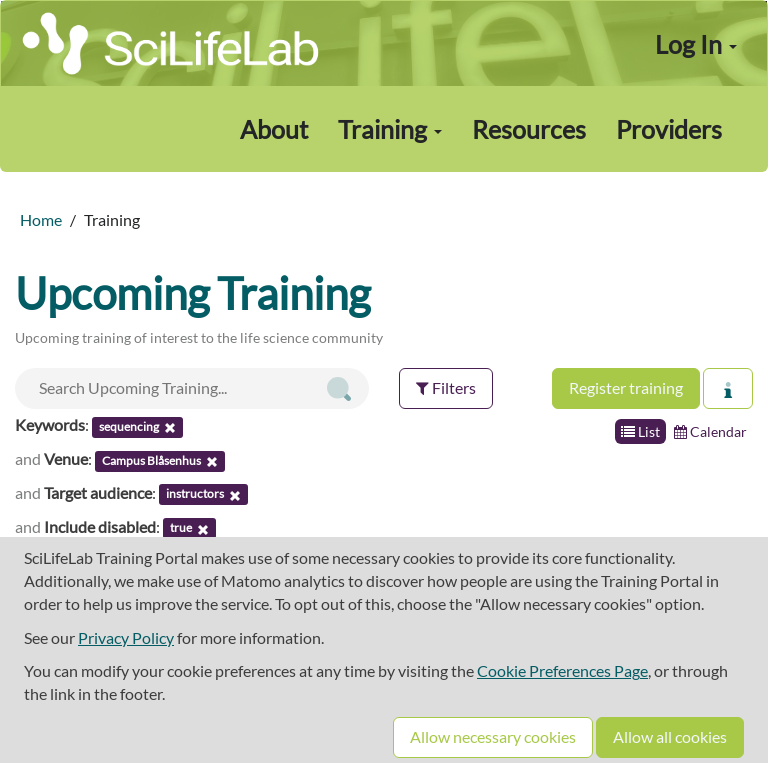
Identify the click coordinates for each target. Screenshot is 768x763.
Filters (446, 387)
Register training (626, 387)
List (640, 431)
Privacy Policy (126, 637)
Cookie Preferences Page (562, 670)
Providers (669, 129)
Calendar (710, 431)
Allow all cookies (670, 736)
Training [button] (390, 129)
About (274, 129)
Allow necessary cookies (493, 736)
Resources (529, 129)
